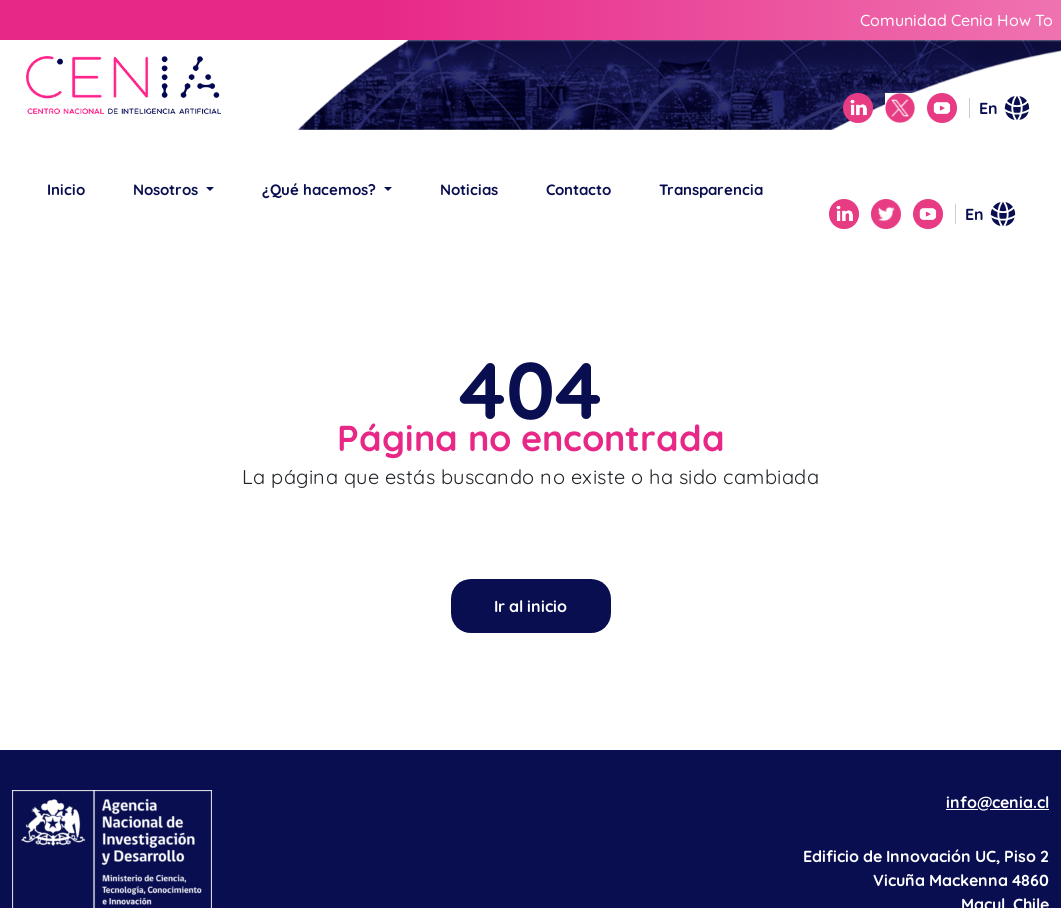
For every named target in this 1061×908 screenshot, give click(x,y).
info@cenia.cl (997, 802)
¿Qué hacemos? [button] (321, 189)
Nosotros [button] (167, 189)
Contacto (578, 189)
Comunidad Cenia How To (956, 20)
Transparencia (711, 189)
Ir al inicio (530, 606)
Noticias (469, 189)
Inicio (66, 189)
